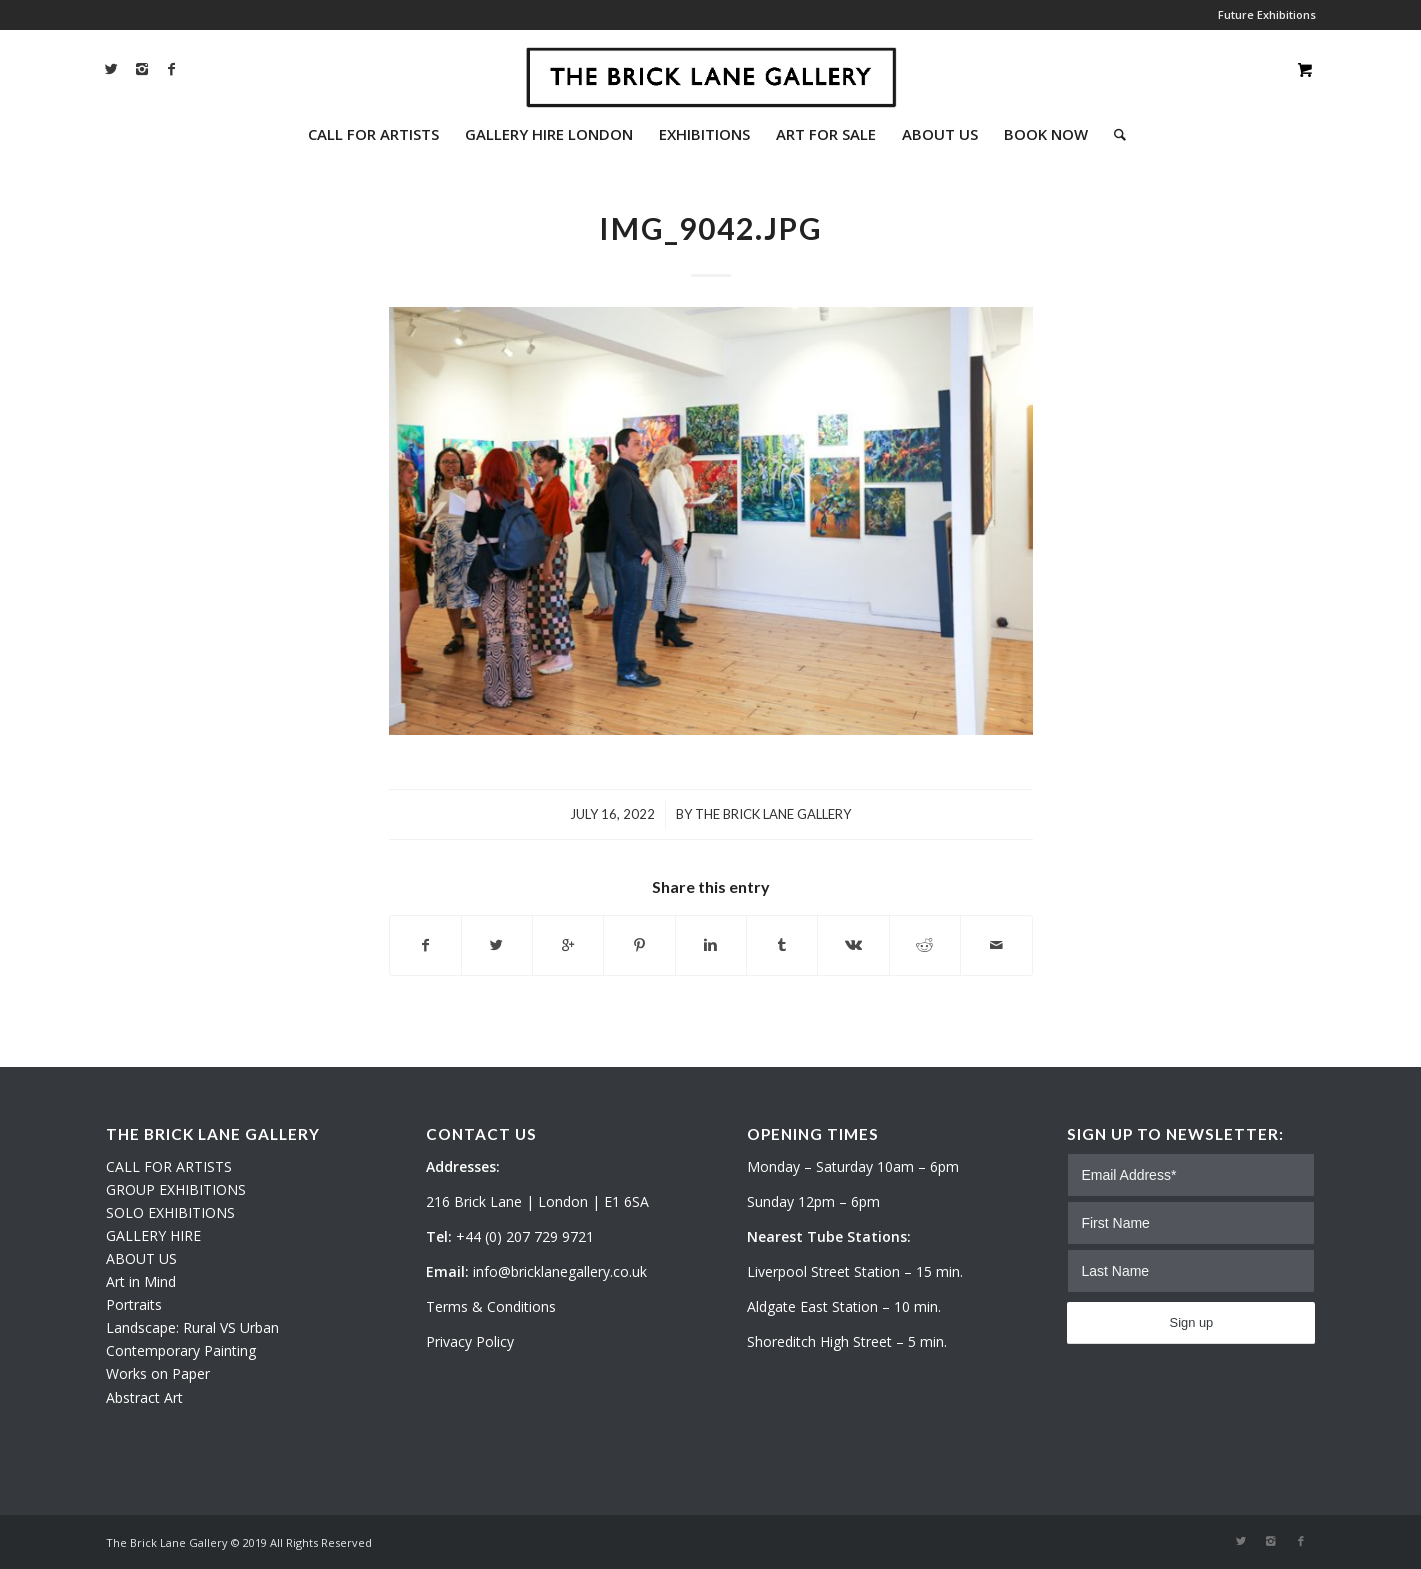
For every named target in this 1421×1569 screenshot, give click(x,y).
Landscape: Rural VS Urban (192, 1327)
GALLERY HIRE (153, 1235)
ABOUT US (141, 1258)
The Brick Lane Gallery (773, 814)
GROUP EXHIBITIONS (176, 1189)
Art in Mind (141, 1281)
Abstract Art (144, 1397)
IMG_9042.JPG (711, 228)
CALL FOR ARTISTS (169, 1166)
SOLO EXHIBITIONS (170, 1212)
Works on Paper (158, 1373)
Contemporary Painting (181, 1350)
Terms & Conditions (491, 1306)
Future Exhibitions (1267, 14)
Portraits (134, 1304)
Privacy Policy (470, 1341)
